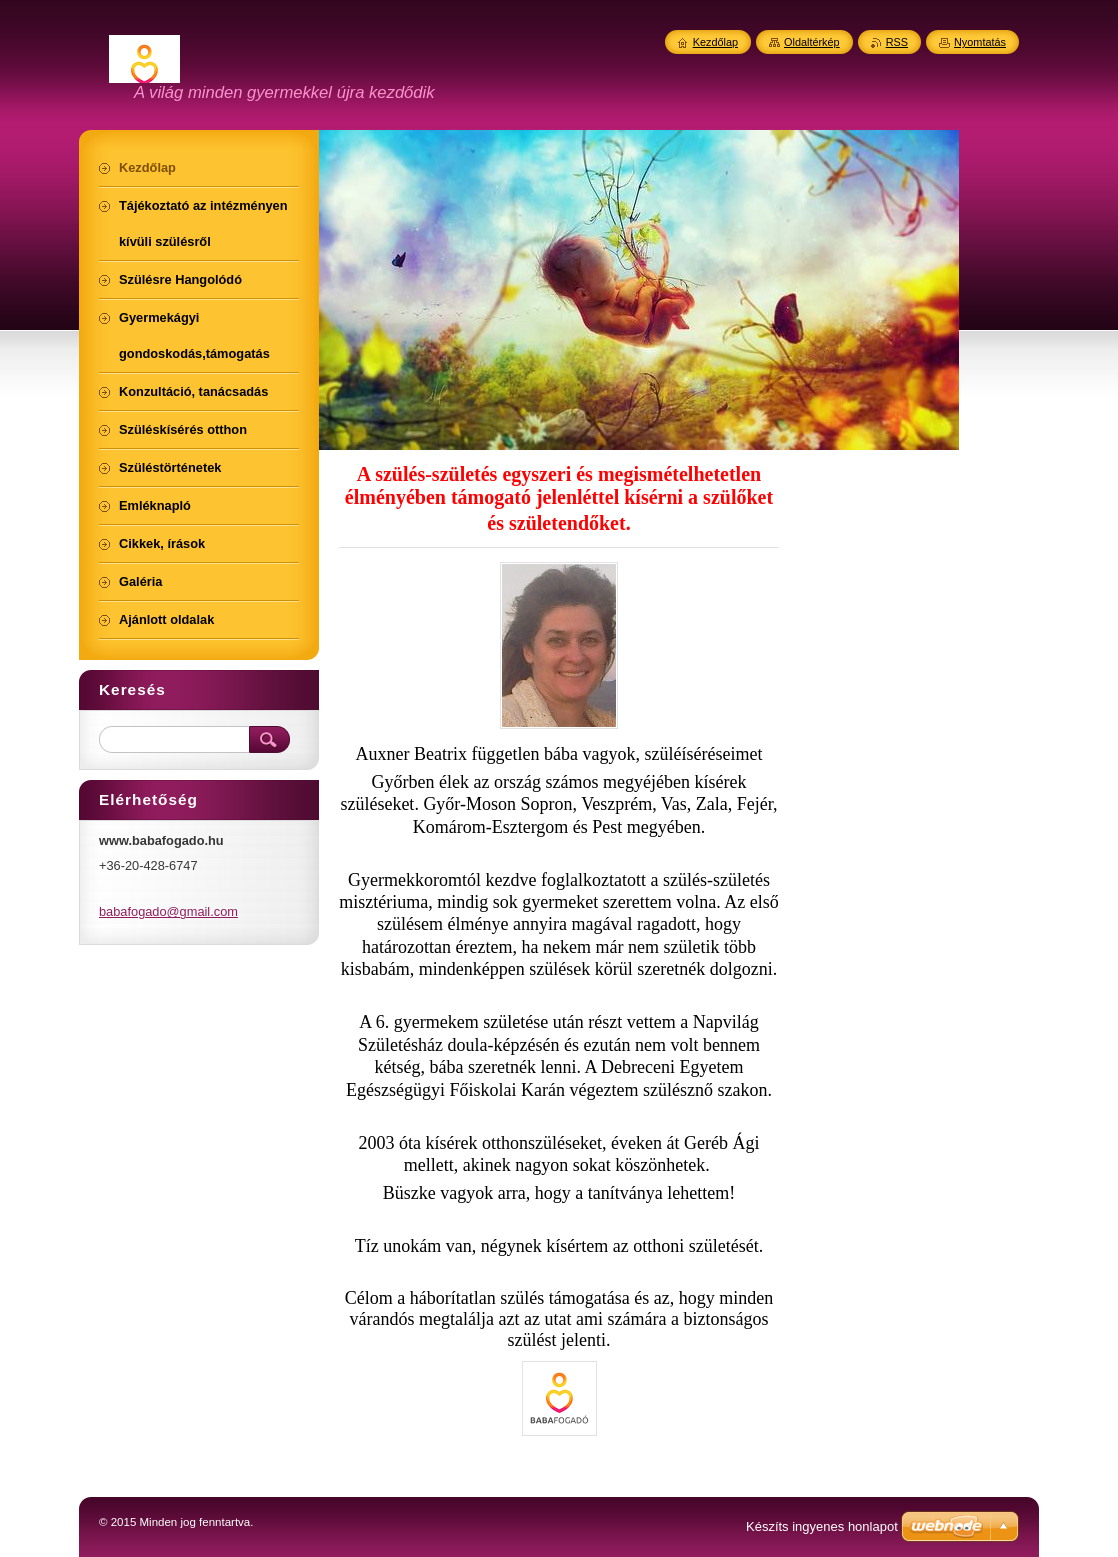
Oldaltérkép (812, 42)
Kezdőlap (715, 42)
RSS (897, 42)
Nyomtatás (980, 42)
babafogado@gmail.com (168, 911)
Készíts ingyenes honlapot (822, 1526)
